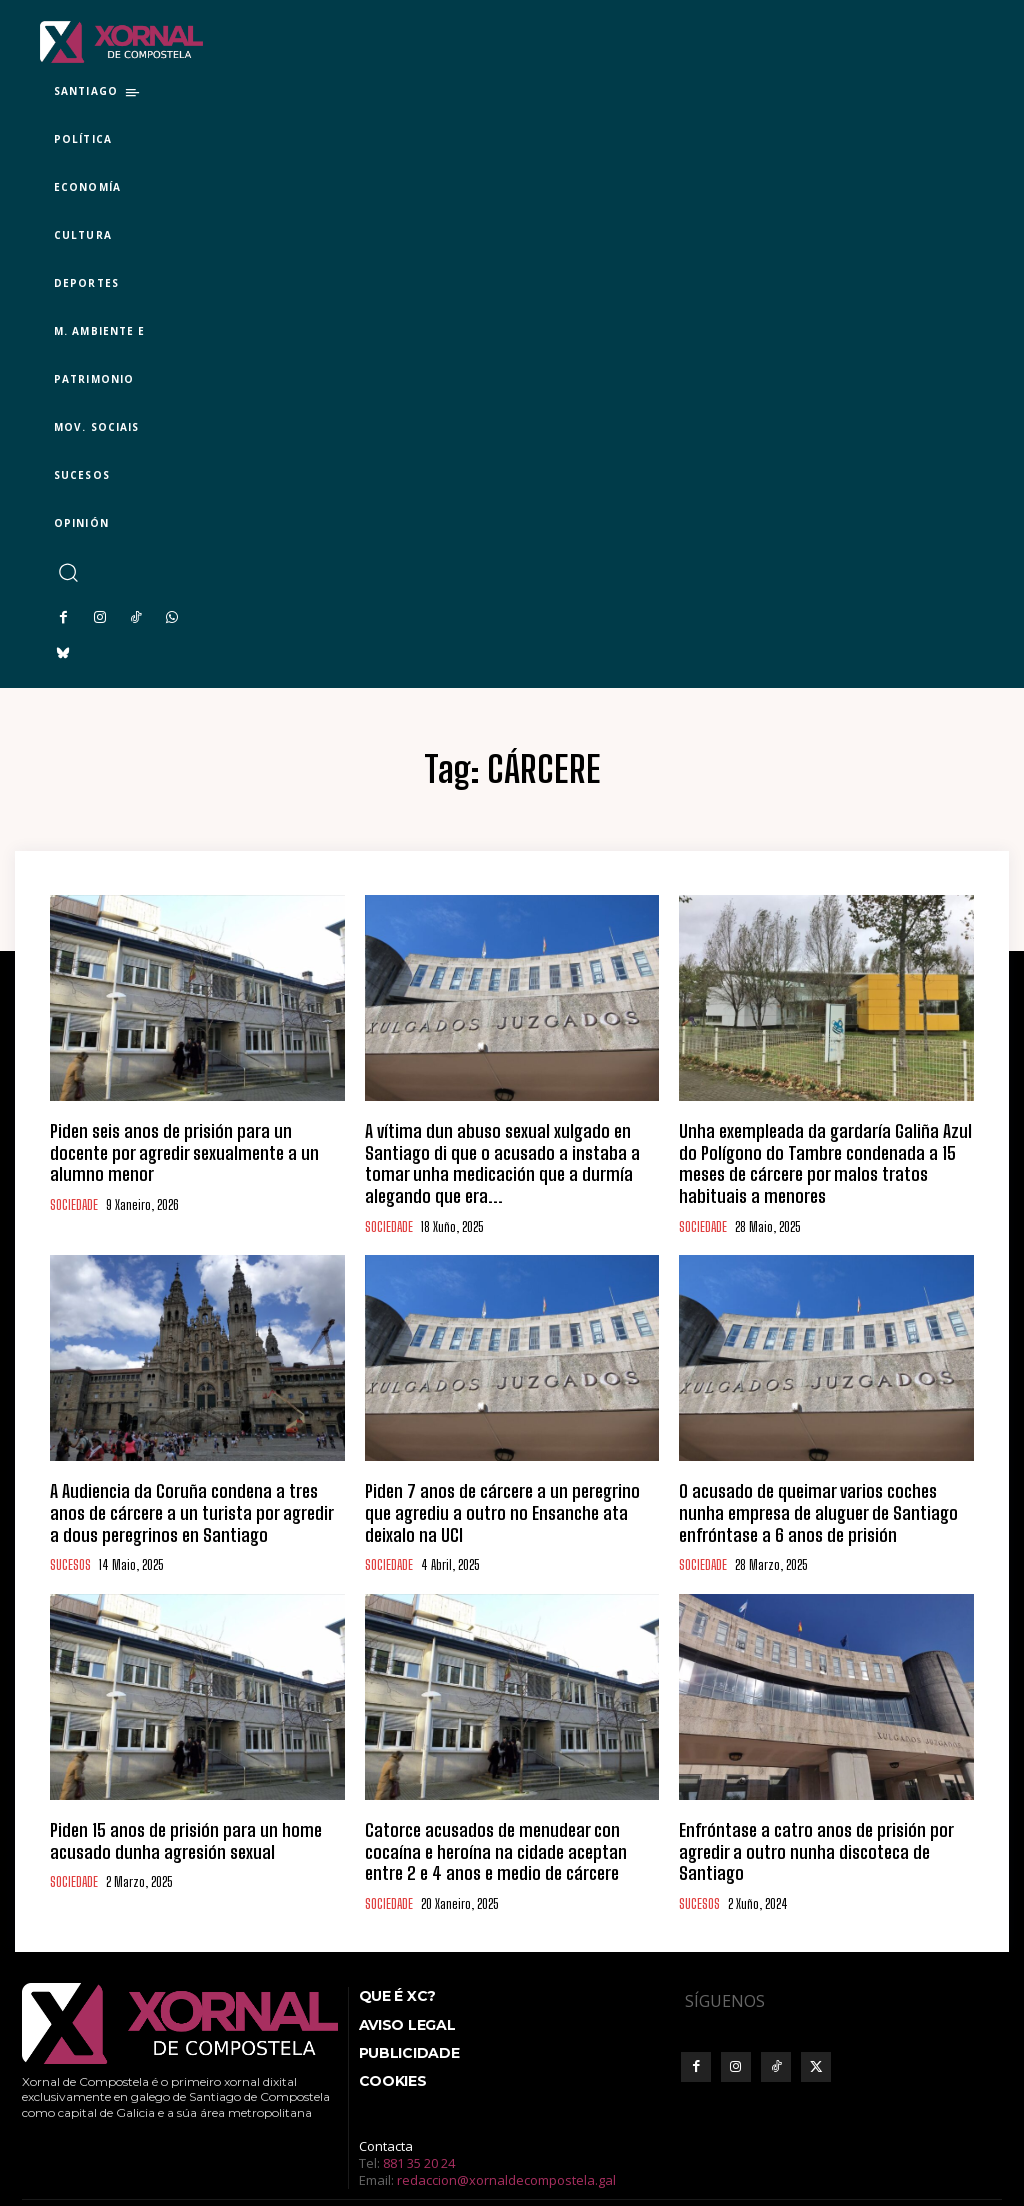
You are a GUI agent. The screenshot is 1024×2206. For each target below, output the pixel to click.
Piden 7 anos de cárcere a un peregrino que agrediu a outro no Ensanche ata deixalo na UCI (499, 1467)
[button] (67, 572)
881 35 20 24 (419, 2109)
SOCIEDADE (74, 1176)
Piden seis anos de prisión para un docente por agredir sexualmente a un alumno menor (183, 1139)
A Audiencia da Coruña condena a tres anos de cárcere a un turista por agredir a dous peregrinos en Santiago (195, 1476)
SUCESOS (70, 1522)
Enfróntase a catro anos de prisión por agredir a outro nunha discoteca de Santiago (817, 1795)
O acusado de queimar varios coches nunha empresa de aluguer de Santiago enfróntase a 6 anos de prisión (817, 1476)
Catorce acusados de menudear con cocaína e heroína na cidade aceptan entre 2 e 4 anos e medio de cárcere (497, 1804)
